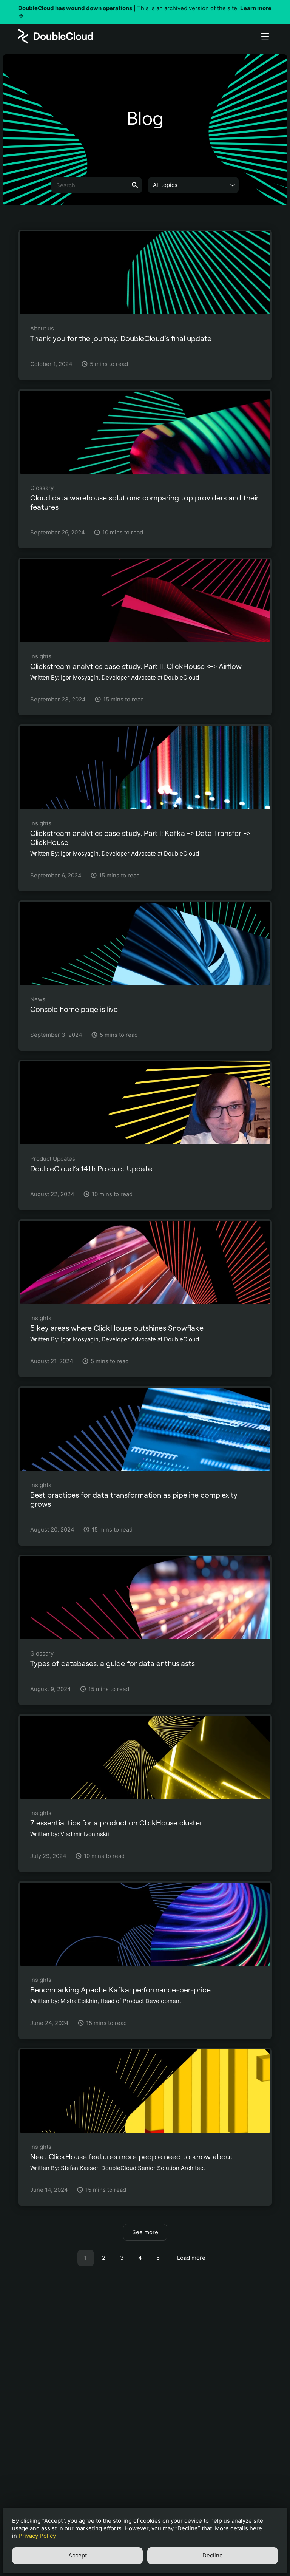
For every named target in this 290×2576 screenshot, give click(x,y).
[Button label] (265, 36)
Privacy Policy (37, 2535)
